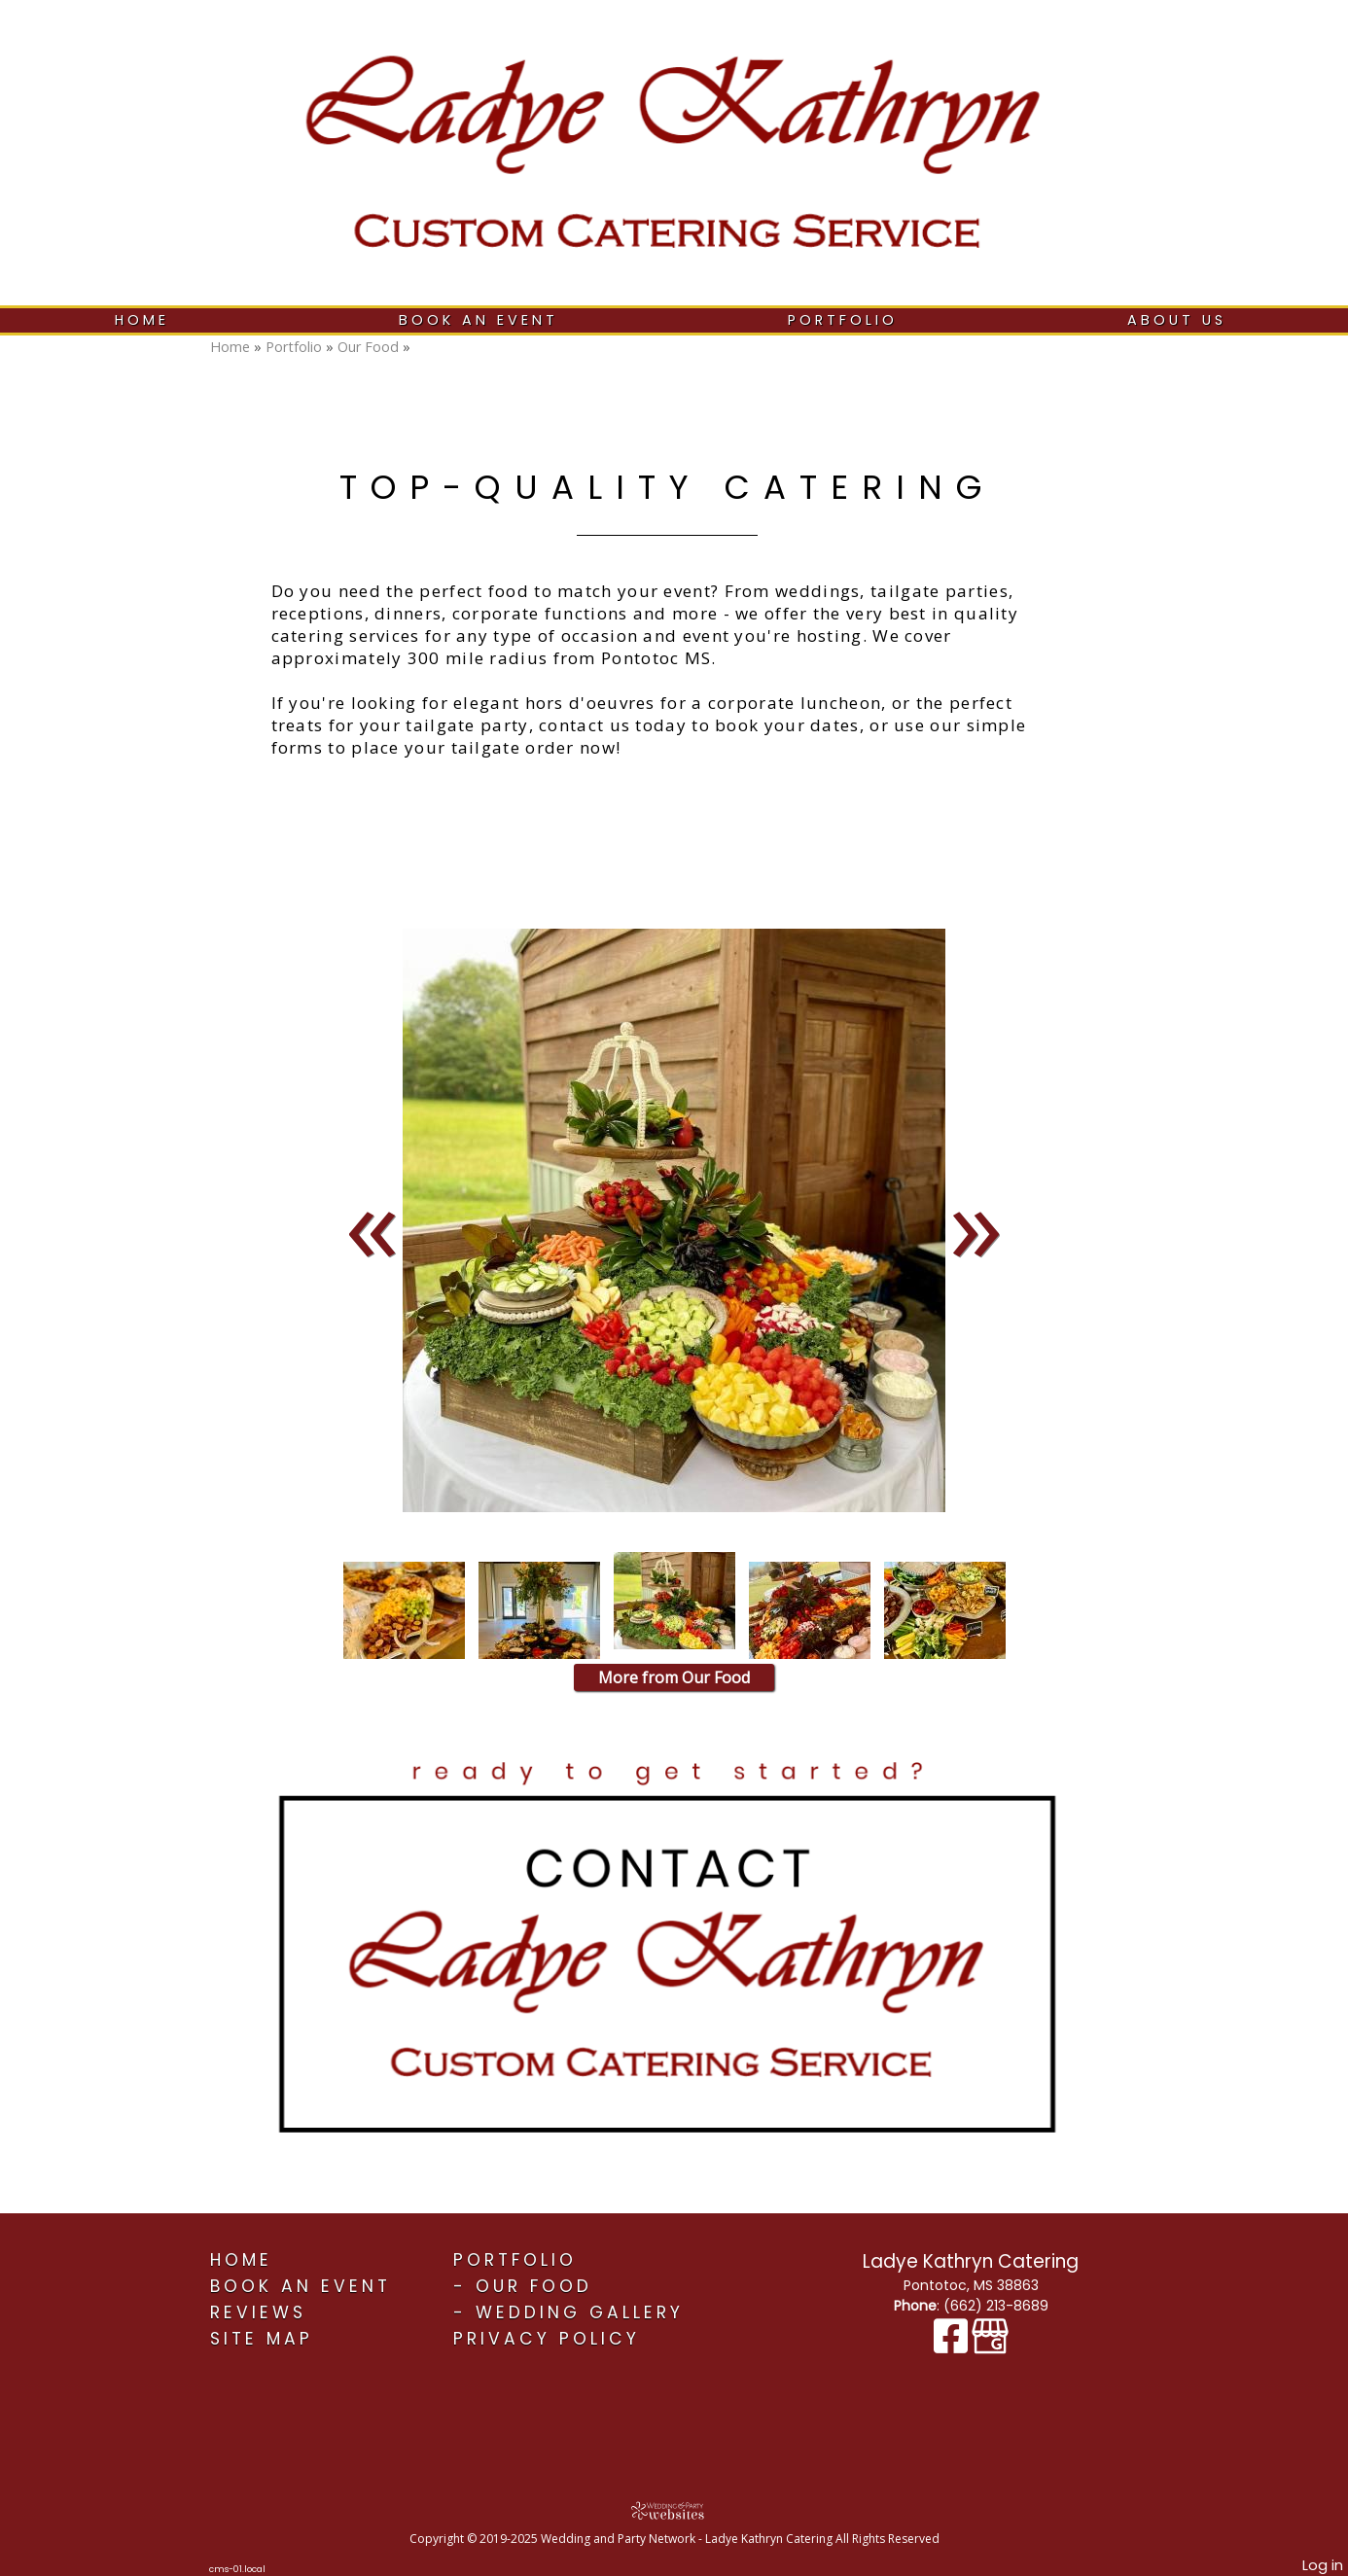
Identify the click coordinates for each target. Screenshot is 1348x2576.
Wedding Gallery (580, 2312)
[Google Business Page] (990, 2345)
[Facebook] (953, 2345)
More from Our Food (674, 1677)
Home (142, 320)
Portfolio (843, 320)
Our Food (368, 346)
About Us (1176, 320)
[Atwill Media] (674, 2510)
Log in (1322, 2565)
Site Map (261, 2338)
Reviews (258, 2312)
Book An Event (478, 320)
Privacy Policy (546, 2338)
